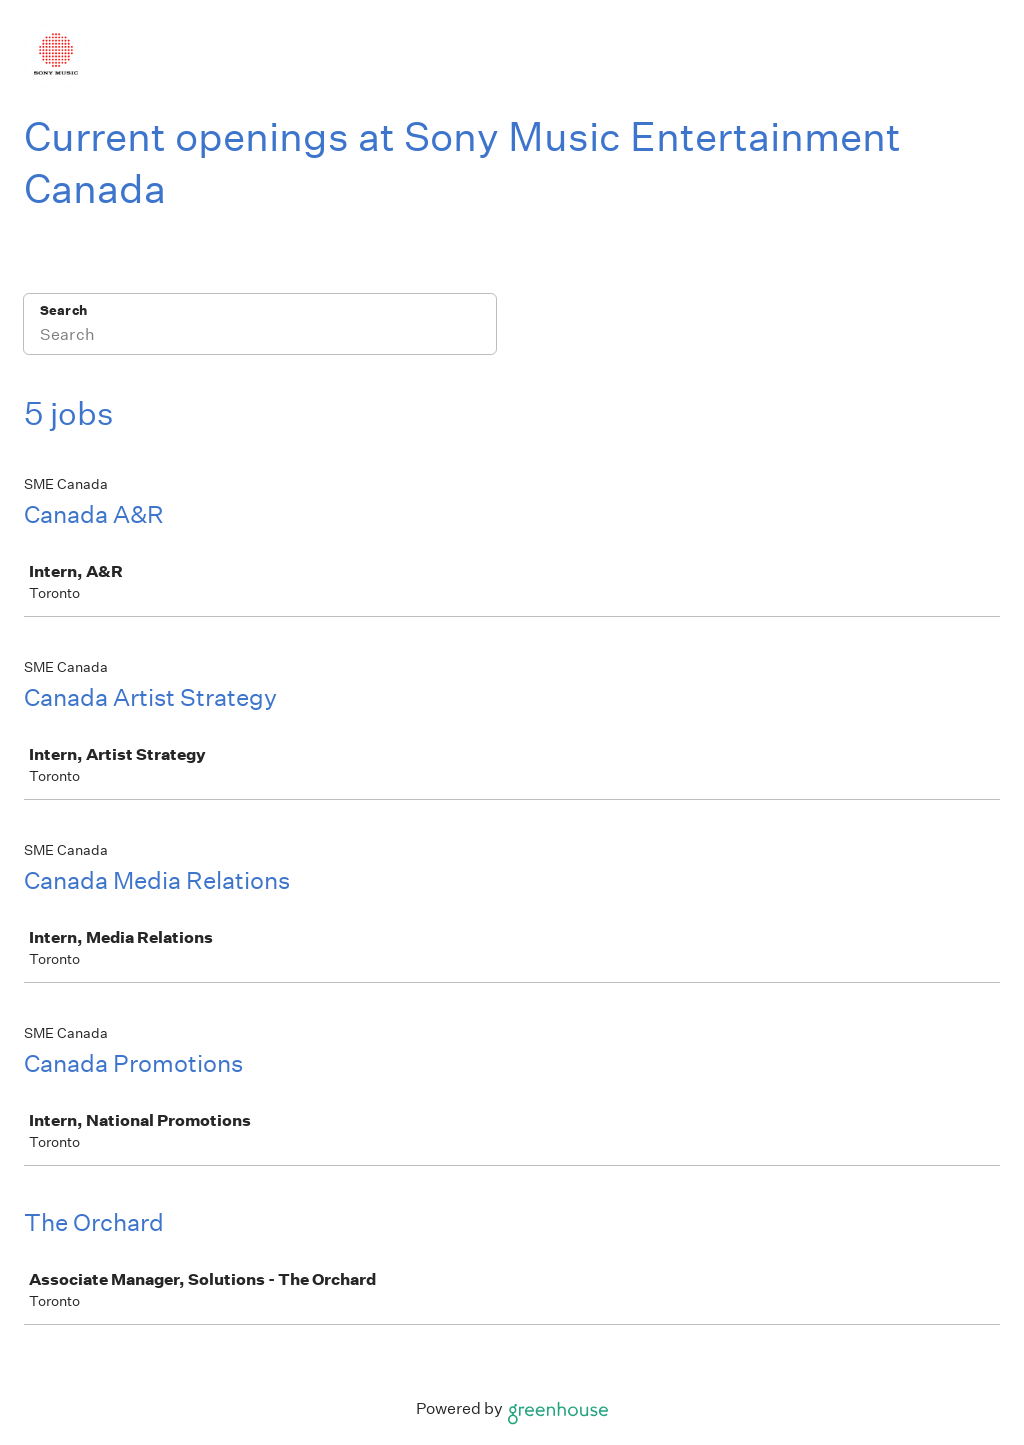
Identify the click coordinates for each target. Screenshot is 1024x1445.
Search (63, 310)
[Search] (260, 337)
